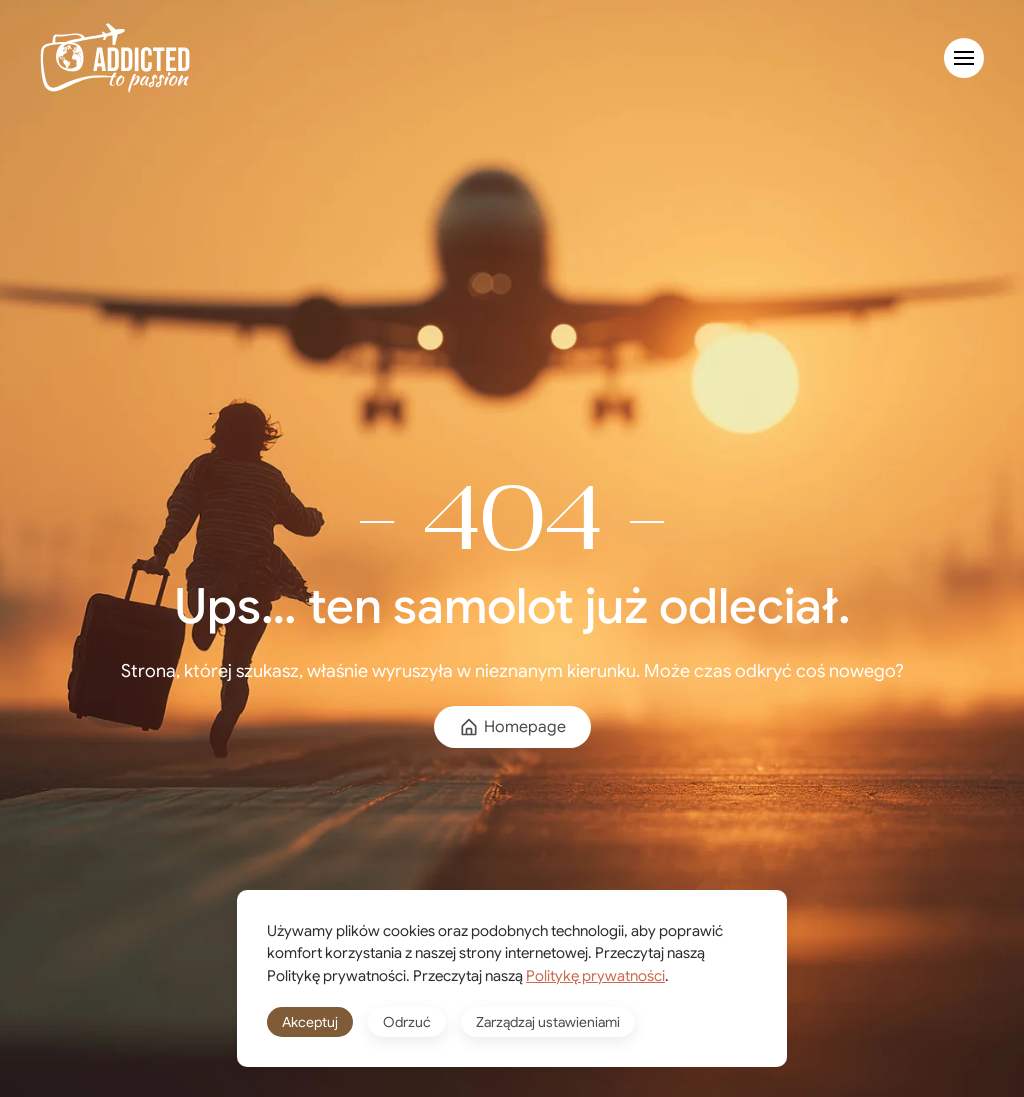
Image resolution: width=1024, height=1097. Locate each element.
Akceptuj (310, 1022)
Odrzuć (407, 1022)
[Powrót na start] (115, 58)
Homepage (512, 727)
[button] (964, 58)
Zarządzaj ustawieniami (548, 1022)
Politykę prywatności (595, 976)
